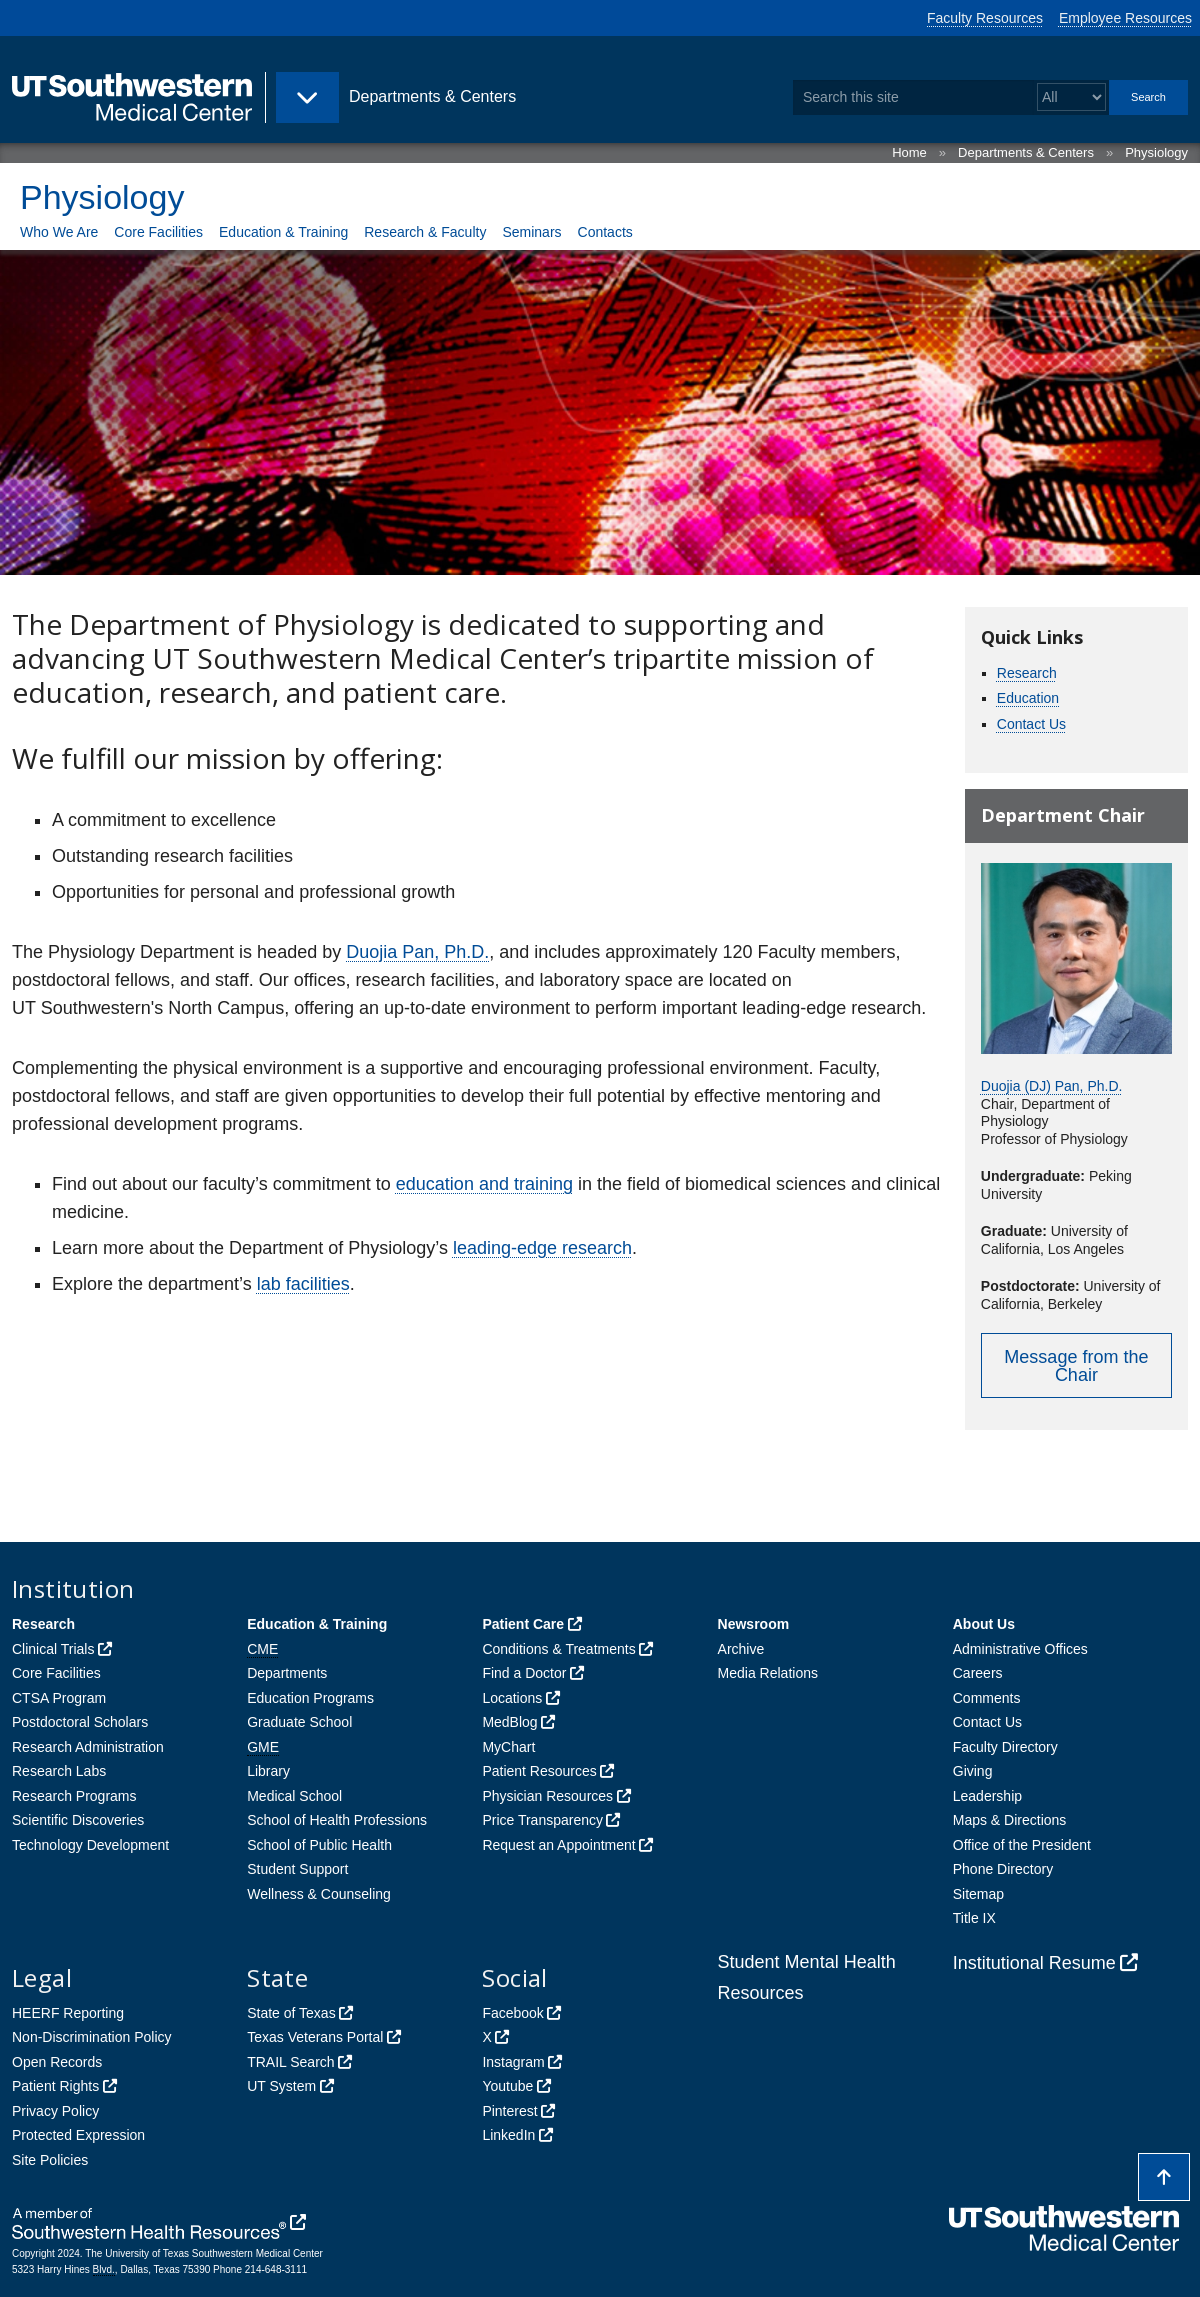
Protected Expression (78, 2135)
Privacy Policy (55, 2111)
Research (1027, 673)
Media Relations (768, 1673)
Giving (973, 1771)
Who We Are (59, 232)
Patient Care (523, 1624)
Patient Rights (55, 2086)
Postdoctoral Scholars (80, 1722)
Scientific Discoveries (78, 1820)
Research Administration (88, 1747)
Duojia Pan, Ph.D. (417, 952)
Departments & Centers (1026, 152)
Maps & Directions (1010, 1820)
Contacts (605, 232)
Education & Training (283, 232)
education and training (484, 1184)
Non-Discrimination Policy (92, 2037)
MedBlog (509, 1722)
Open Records (57, 2062)
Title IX (974, 1918)
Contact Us (1031, 724)
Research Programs (74, 1796)
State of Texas (291, 2013)
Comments (987, 1698)
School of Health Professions (337, 1820)
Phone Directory (1003, 1869)
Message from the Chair (1076, 1366)
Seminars (531, 232)
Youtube (507, 2086)
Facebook (512, 2013)
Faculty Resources (985, 18)
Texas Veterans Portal (315, 2037)
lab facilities (303, 1284)
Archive (741, 1649)
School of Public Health (319, 1845)
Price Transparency (542, 1820)
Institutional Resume (1034, 1963)
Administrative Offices (1020, 1649)
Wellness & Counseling (319, 1894)
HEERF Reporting (68, 2013)
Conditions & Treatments (558, 1649)
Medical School (294, 1796)
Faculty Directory (1005, 1747)
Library (268, 1771)
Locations (512, 1698)
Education (1028, 698)
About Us (984, 1624)
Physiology (1156, 152)
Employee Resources (1125, 18)
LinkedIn (508, 2135)
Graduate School (299, 1722)
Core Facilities (158, 232)
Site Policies (50, 2160)
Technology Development (90, 1845)
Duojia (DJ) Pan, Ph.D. (1052, 1086)
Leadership (987, 1796)
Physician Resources (547, 1796)
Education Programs (310, 1698)
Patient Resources (539, 1771)
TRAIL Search (290, 2062)
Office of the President (1022, 1845)
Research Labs (59, 1771)
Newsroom (754, 1624)
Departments (287, 1673)
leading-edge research (542, 1248)
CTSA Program (59, 1698)
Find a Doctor (524, 1673)
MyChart (508, 1747)
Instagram (513, 2062)
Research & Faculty (425, 232)
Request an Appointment (558, 1845)
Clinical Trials (53, 1649)
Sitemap (978, 1894)
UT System (281, 2086)
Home (909, 152)
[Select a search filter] (1071, 97)
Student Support (297, 1869)
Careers (978, 1673)
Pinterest (509, 2111)
